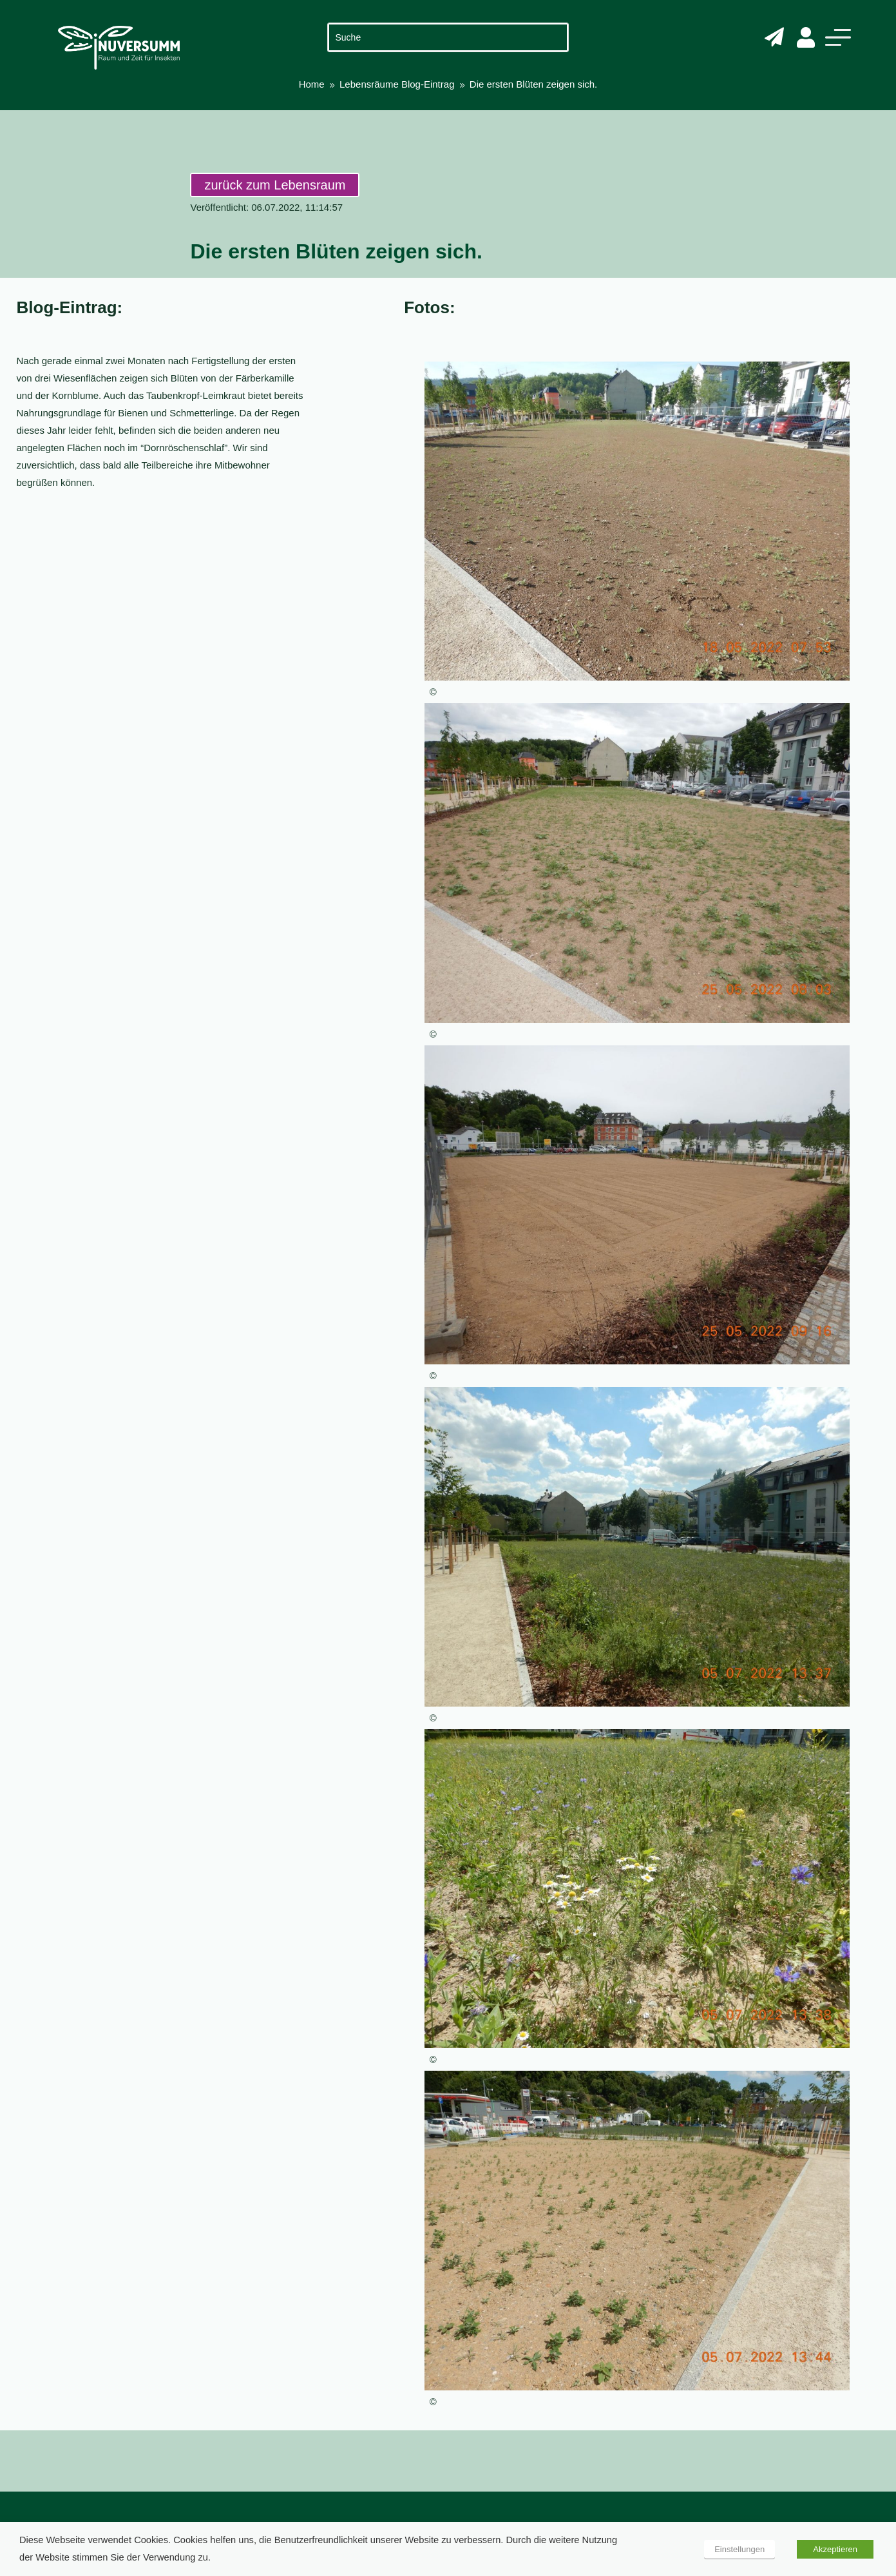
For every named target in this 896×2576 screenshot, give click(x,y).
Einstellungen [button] (739, 2549)
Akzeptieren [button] (835, 2549)
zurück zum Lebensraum (274, 185)
